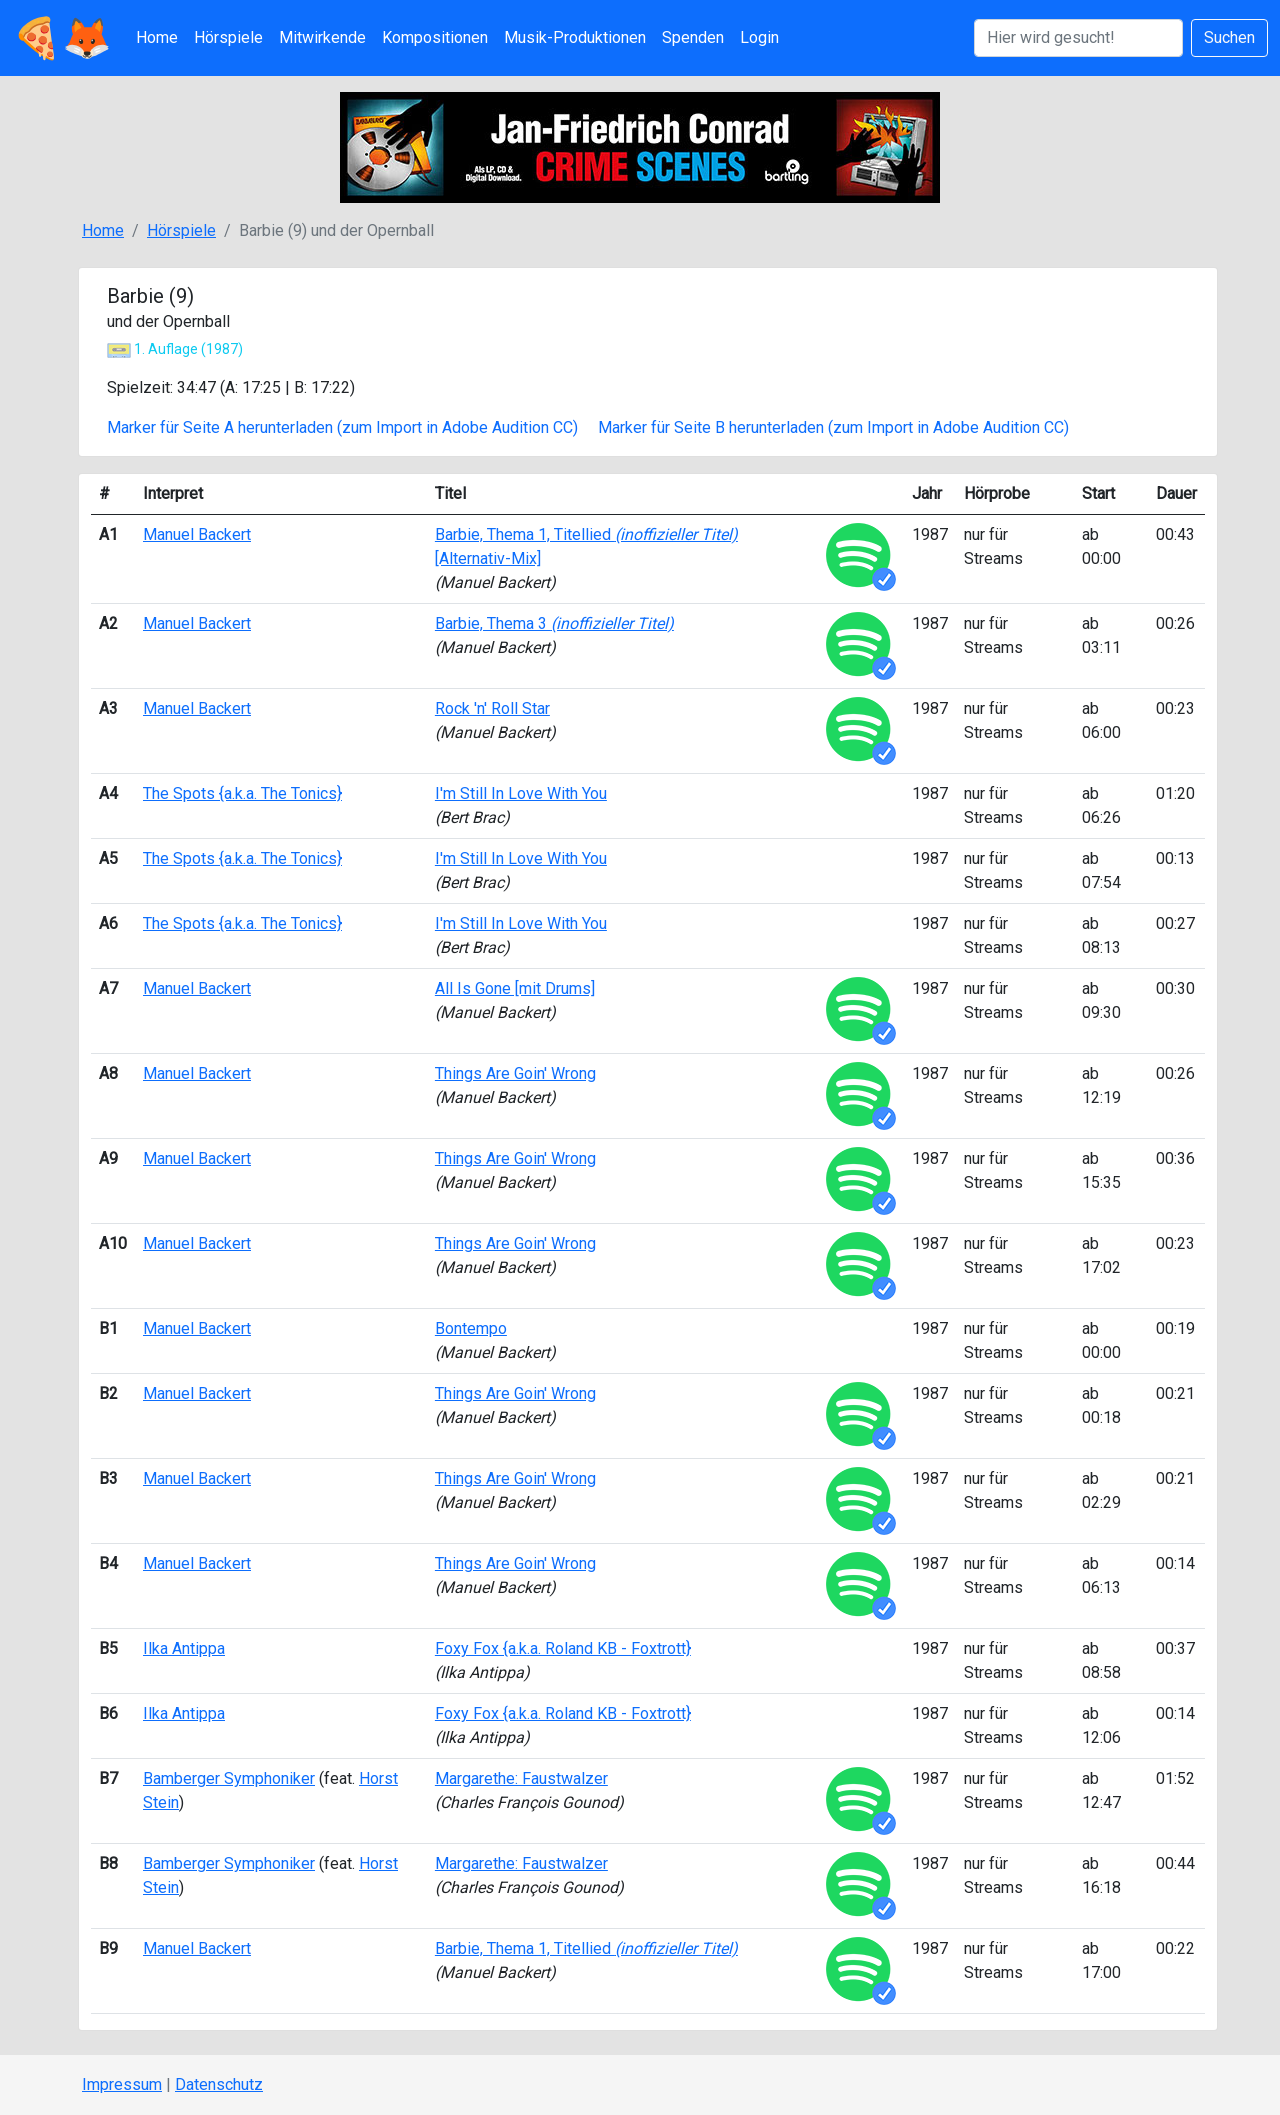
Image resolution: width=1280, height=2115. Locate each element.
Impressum (122, 2084)
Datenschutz (219, 2084)
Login (759, 37)
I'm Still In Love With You (521, 793)
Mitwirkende (322, 37)
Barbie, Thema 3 (554, 623)
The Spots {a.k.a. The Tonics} (242, 793)
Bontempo (471, 1328)
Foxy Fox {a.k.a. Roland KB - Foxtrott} (563, 1648)
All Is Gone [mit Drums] (515, 988)
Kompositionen (435, 37)
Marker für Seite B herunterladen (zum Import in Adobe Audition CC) (833, 427)
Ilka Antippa (184, 1648)
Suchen (1229, 37)
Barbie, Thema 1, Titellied (586, 1948)
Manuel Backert (197, 534)
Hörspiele (228, 37)
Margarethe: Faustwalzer (521, 1778)
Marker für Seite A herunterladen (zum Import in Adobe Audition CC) (342, 427)
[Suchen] (1078, 38)
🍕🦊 (62, 38)
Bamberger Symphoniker (229, 1778)
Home (157, 37)
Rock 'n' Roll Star (492, 708)
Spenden (693, 37)
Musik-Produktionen (575, 37)
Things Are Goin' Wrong (515, 1073)
